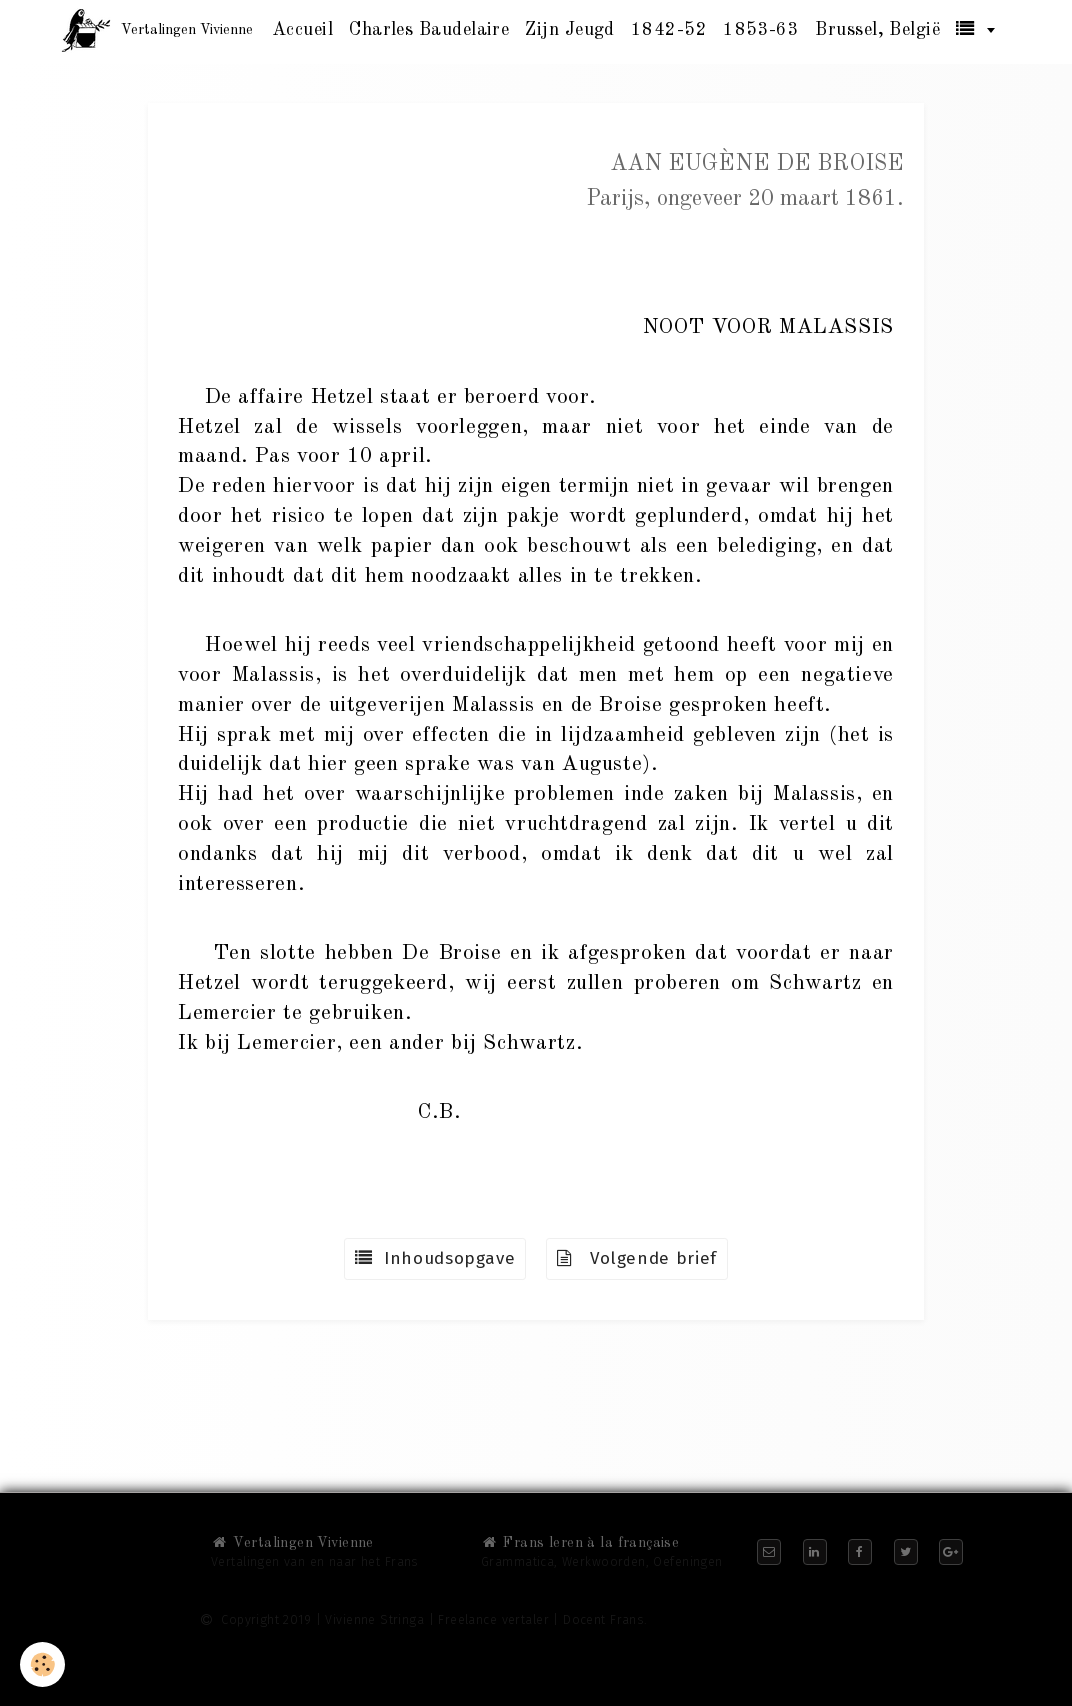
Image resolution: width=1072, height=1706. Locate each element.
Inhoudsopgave (435, 1258)
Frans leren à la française (580, 1543)
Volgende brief (637, 1258)
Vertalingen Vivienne (292, 1543)
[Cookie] (42, 1664)
